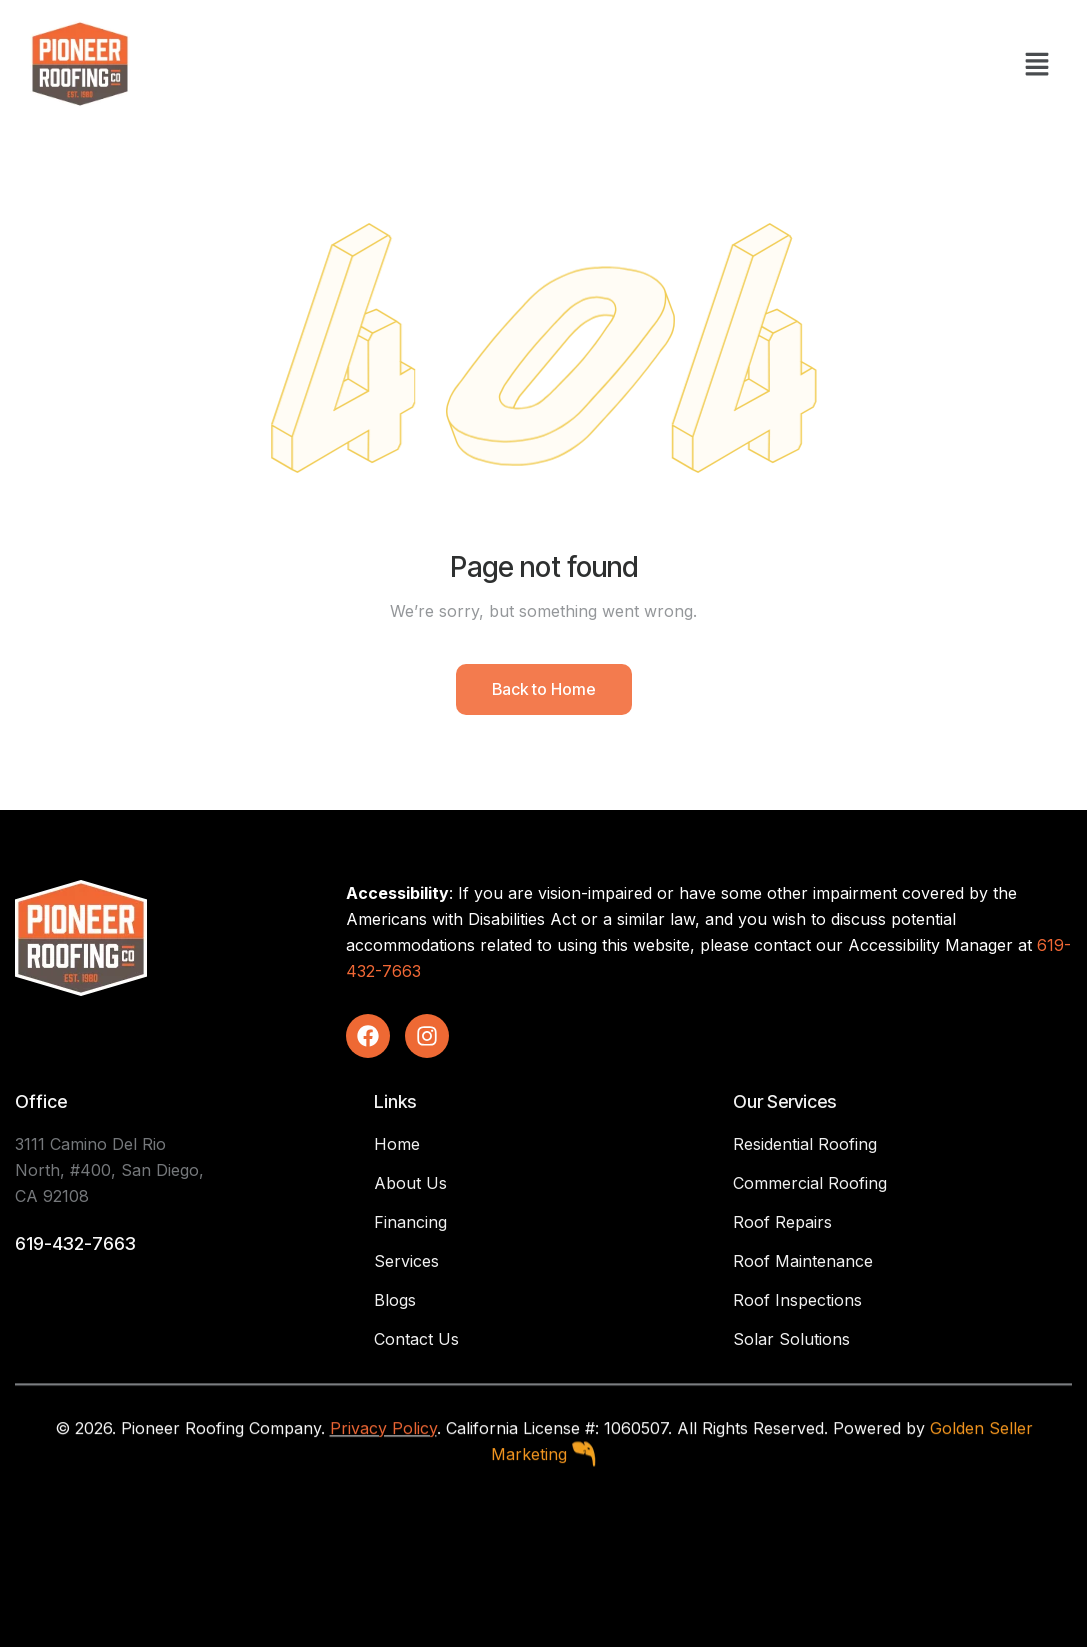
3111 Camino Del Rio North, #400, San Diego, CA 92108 (109, 1170)
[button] (1037, 64)
